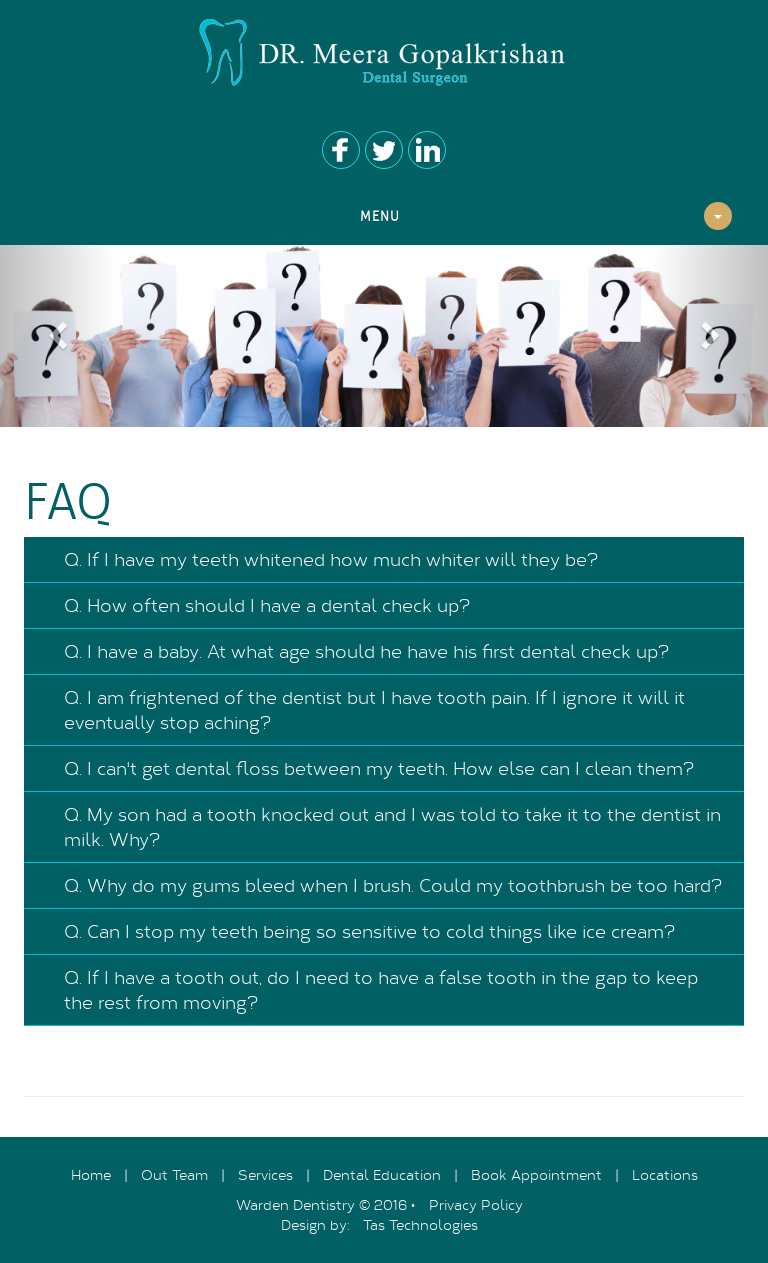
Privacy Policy (476, 1204)
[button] (57, 336)
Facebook (341, 150)
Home (91, 1174)
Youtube (427, 150)
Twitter (384, 150)
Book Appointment (536, 1174)
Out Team (174, 1174)
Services (265, 1174)
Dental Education (382, 1174)
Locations (665, 1174)
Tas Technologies (420, 1224)
